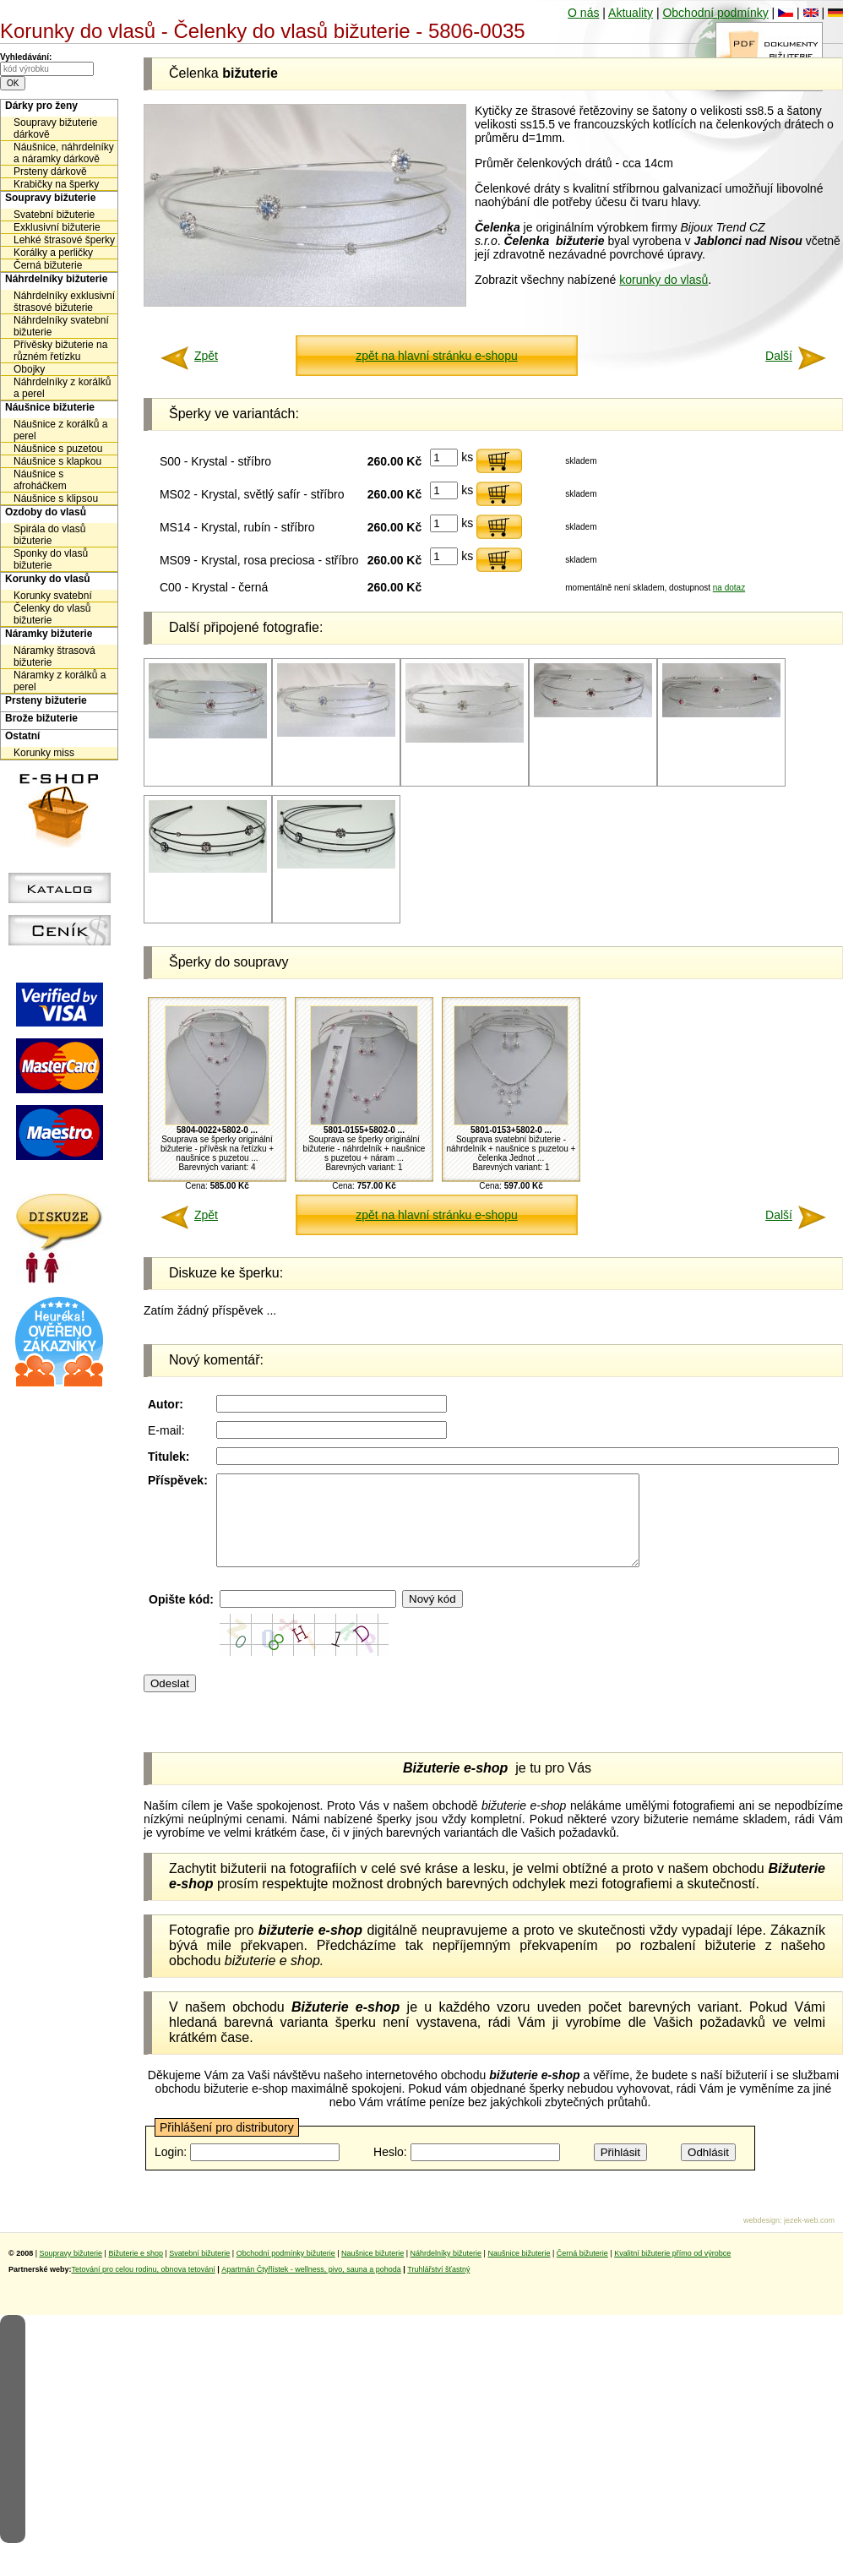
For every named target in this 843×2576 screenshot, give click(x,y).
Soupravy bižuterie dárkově (55, 128)
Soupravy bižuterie (50, 198)
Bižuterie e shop (135, 2271)
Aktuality (630, 12)
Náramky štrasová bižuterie (54, 656)
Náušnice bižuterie (50, 407)
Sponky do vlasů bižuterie (51, 559)
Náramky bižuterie (48, 634)
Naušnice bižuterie (372, 2271)
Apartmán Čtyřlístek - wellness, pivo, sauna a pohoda (311, 2287)
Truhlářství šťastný (438, 2287)
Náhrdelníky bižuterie (56, 279)
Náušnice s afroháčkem (40, 480)
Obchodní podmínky (715, 12)
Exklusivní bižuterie (57, 227)
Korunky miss (44, 753)
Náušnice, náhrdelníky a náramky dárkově (64, 153)
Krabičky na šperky (56, 184)
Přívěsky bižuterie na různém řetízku (60, 350)
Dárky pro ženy (41, 106)
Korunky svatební (53, 596)
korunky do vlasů (663, 279)
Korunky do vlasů (47, 579)
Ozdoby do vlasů (45, 512)
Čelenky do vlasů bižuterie (52, 614)
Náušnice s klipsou (56, 498)
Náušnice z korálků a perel (60, 430)
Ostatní (22, 736)
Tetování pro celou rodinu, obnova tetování (143, 2287)
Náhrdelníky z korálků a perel (62, 388)
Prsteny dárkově (50, 171)
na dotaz (729, 587)
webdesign (761, 2238)
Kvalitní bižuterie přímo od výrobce (672, 2271)
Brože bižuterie (41, 718)
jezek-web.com (809, 2238)
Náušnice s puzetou (58, 449)
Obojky (29, 369)
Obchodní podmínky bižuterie (286, 2271)
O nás (583, 12)
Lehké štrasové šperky (64, 240)
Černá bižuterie (48, 265)
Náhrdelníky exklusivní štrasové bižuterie (64, 301)
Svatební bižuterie (54, 215)
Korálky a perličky (53, 253)
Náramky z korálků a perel (60, 681)
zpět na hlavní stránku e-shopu (436, 355)
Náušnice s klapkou (57, 461)
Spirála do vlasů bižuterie (49, 535)
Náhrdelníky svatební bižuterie (61, 326)
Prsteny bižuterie (46, 700)
